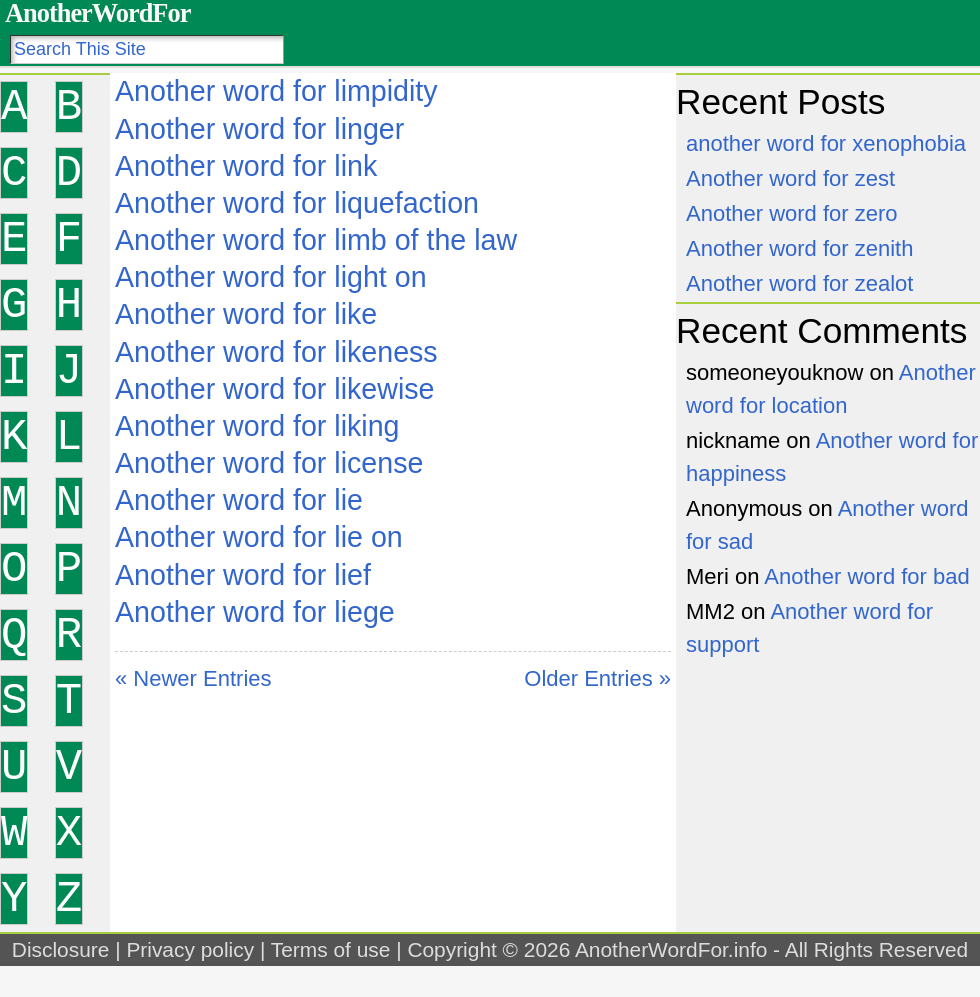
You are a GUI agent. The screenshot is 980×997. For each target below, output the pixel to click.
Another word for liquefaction (297, 203)
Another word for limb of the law (316, 240)
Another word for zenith (799, 248)
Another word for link (246, 166)
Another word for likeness (276, 352)
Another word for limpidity (276, 91)
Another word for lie (239, 500)
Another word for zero (792, 213)
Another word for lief (243, 575)
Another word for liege (255, 612)
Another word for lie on (259, 537)
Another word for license (269, 463)
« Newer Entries (193, 678)
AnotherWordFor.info (671, 949)
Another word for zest (790, 178)
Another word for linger (259, 129)
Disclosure (61, 949)
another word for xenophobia (826, 143)
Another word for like (246, 314)
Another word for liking (257, 426)
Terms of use (331, 949)
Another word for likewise (274, 389)
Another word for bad (866, 576)
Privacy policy (190, 949)
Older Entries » (597, 678)
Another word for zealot (799, 283)
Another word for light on (271, 277)
